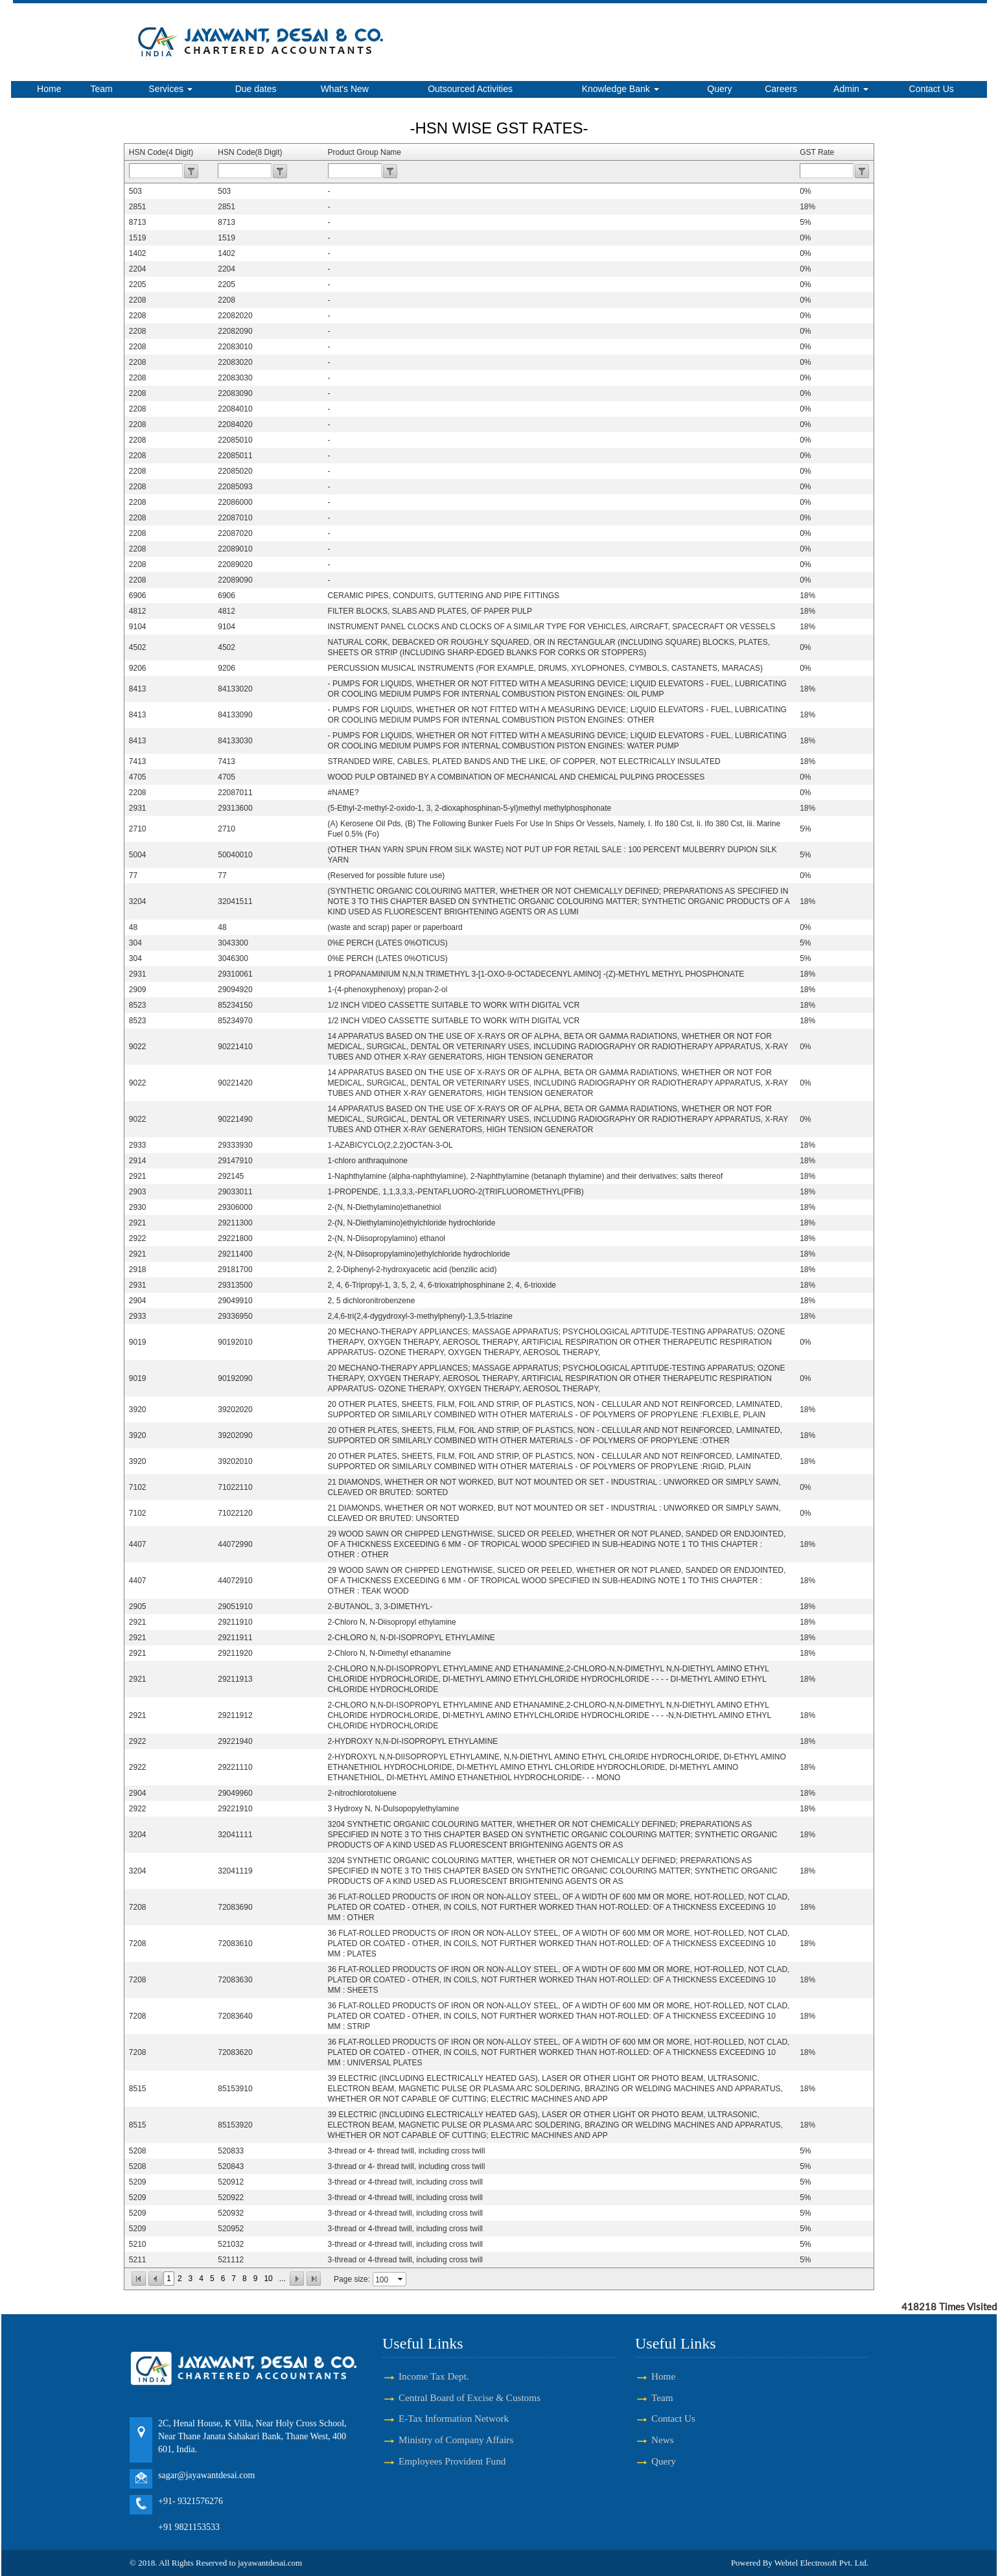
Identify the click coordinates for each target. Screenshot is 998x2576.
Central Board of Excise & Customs (469, 2397)
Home (49, 89)
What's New (345, 89)
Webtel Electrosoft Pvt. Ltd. (821, 2563)
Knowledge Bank (620, 89)
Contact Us (931, 89)
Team (102, 89)
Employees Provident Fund (452, 2460)
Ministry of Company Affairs (456, 2439)
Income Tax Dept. (434, 2376)
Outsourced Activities (470, 89)
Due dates (256, 89)
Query (719, 89)
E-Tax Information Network (454, 2418)
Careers (781, 89)
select (401, 2279)
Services (170, 89)
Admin (850, 89)
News (662, 2439)
